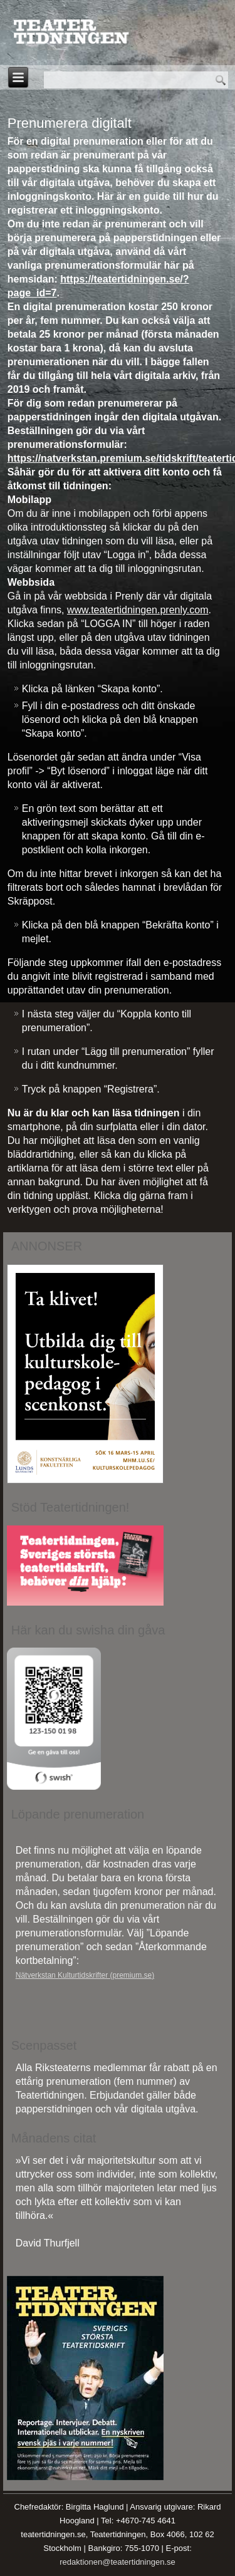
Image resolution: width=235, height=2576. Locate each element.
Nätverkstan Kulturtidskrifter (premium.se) (85, 1975)
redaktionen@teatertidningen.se (117, 2562)
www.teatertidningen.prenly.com (138, 610)
